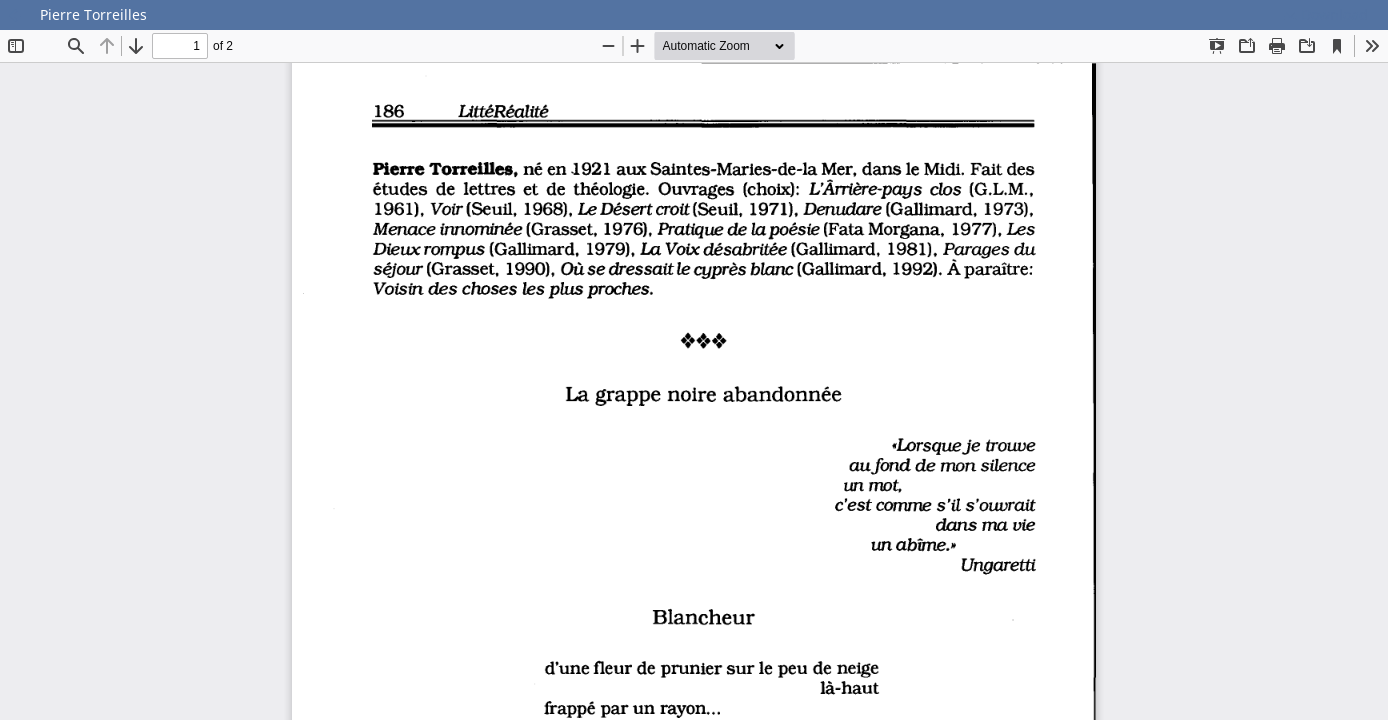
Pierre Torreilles (93, 14)
